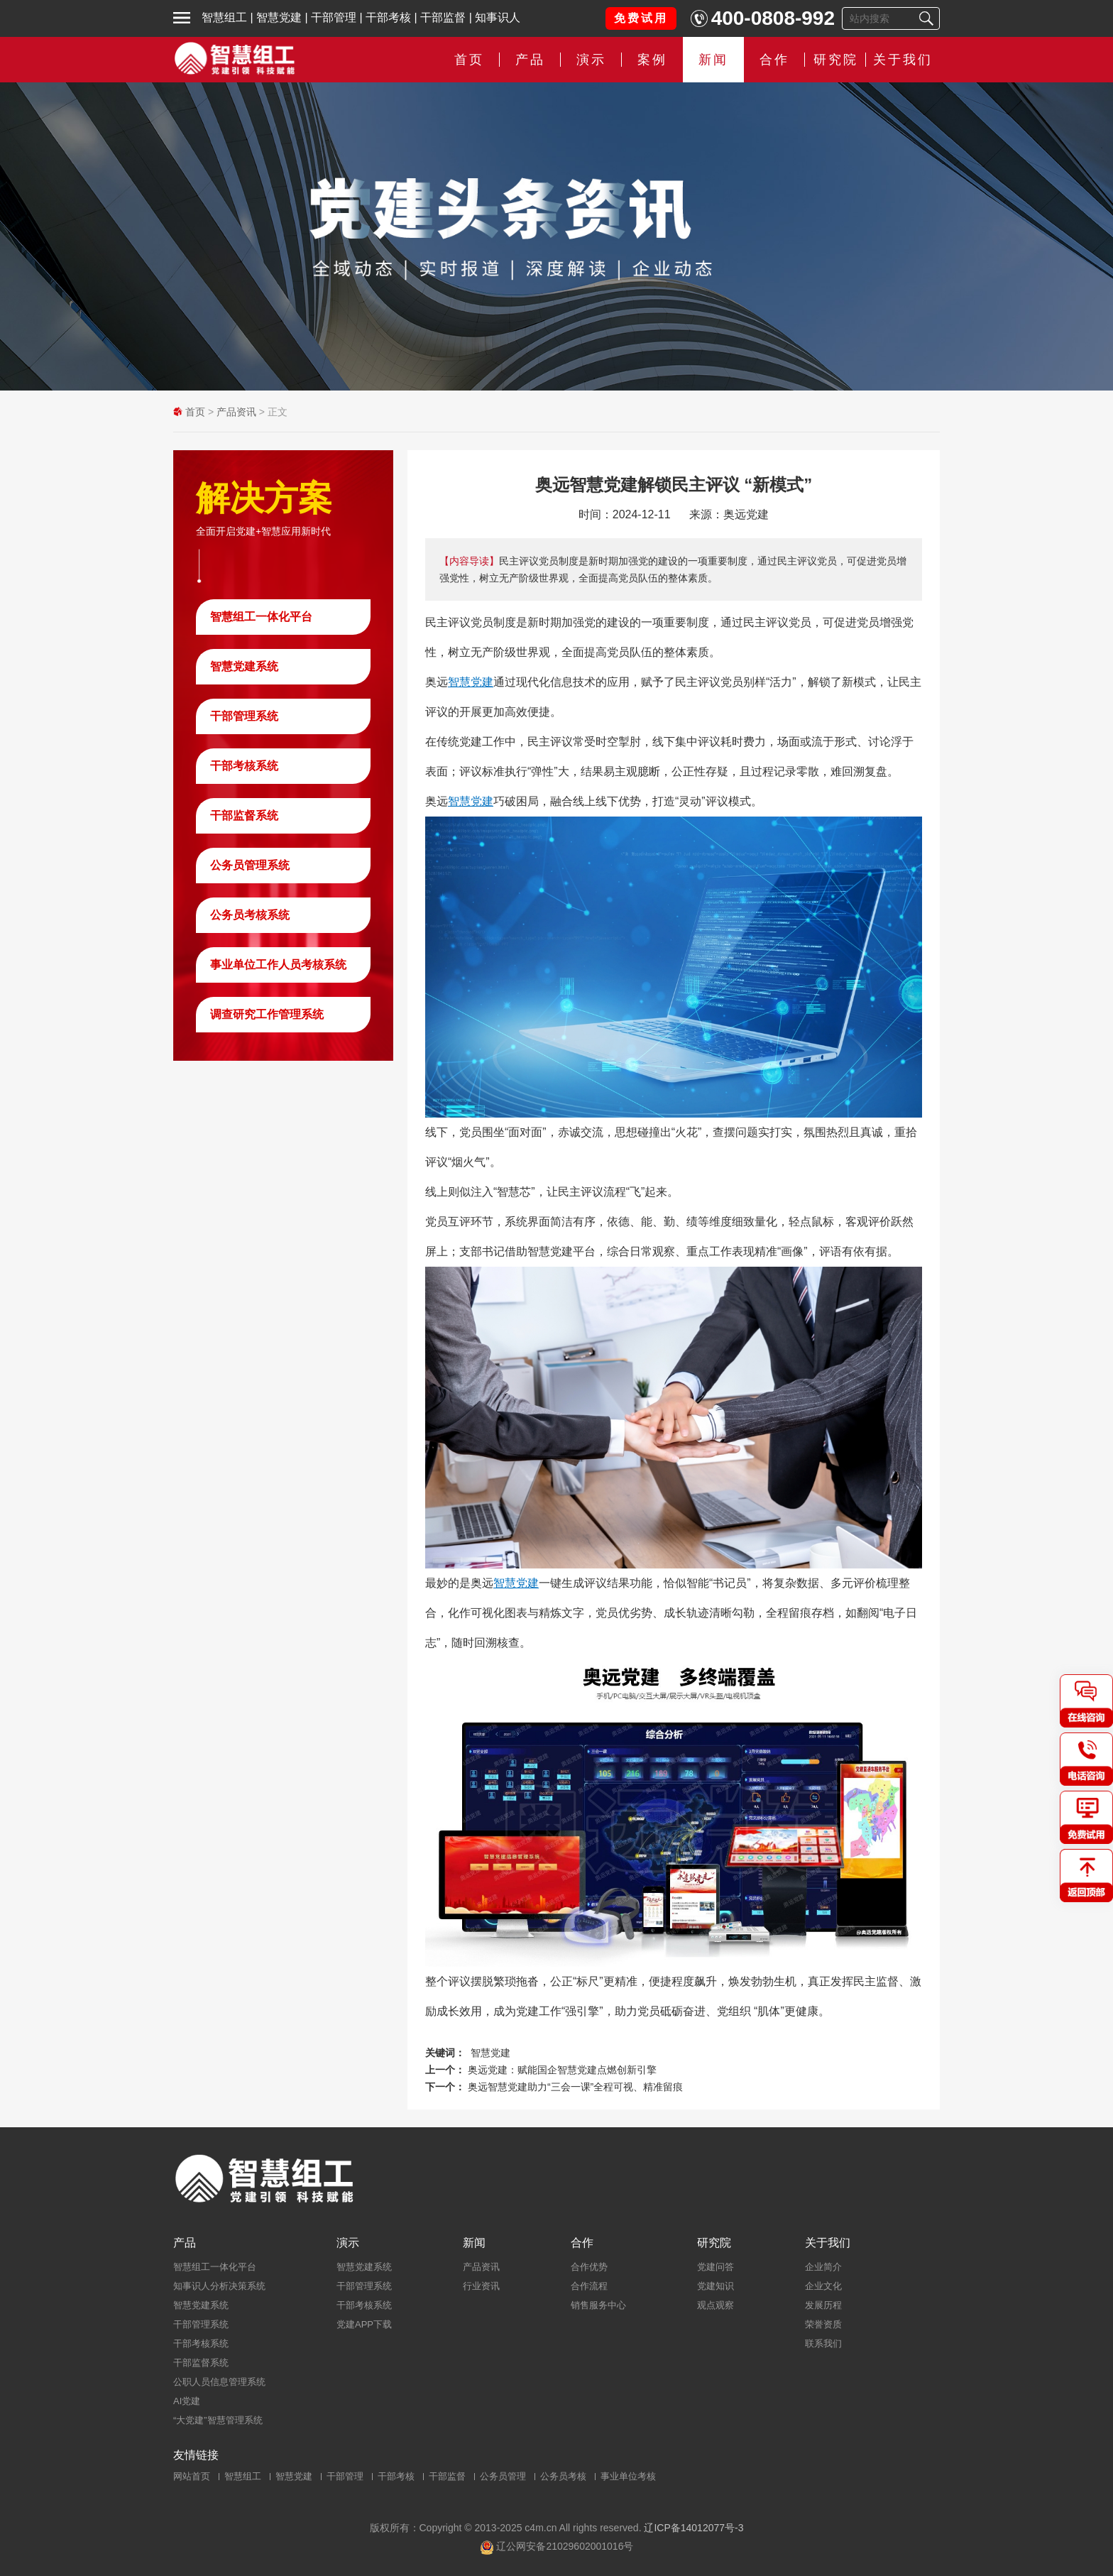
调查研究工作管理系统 (267, 1014)
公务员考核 (563, 2476)
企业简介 (823, 2266)
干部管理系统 (244, 716)
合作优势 (589, 2266)
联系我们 (823, 2343)
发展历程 (823, 2305)
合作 (774, 60)
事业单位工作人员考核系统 (278, 965)
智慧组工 (224, 17)
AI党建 (186, 2401)
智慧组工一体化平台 (261, 617)
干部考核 (388, 17)
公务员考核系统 (250, 915)
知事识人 (497, 17)
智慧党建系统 (244, 666)
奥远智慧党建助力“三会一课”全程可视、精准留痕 (575, 2086)
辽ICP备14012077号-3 (693, 2527)
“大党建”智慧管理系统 (218, 2420)
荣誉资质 (823, 2324)
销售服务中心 (598, 2305)
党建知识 (715, 2286)
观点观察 (715, 2305)
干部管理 (333, 17)
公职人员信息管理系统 (219, 2381)
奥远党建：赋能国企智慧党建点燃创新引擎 (562, 2069)
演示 (591, 60)
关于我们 (903, 60)
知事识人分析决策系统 (219, 2286)
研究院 (835, 60)
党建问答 (715, 2266)
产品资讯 (236, 411)
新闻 (713, 60)
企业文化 (823, 2286)
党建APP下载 (364, 2324)
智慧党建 (279, 17)
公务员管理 (503, 2476)
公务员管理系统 (250, 865)
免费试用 (641, 18)
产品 (530, 60)
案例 (652, 60)
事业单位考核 (628, 2476)
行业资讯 (481, 2286)
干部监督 (443, 17)
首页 (469, 60)
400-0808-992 (773, 18)
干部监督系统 (244, 815)
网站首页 (191, 2476)
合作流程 (589, 2286)
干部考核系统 (244, 766)
